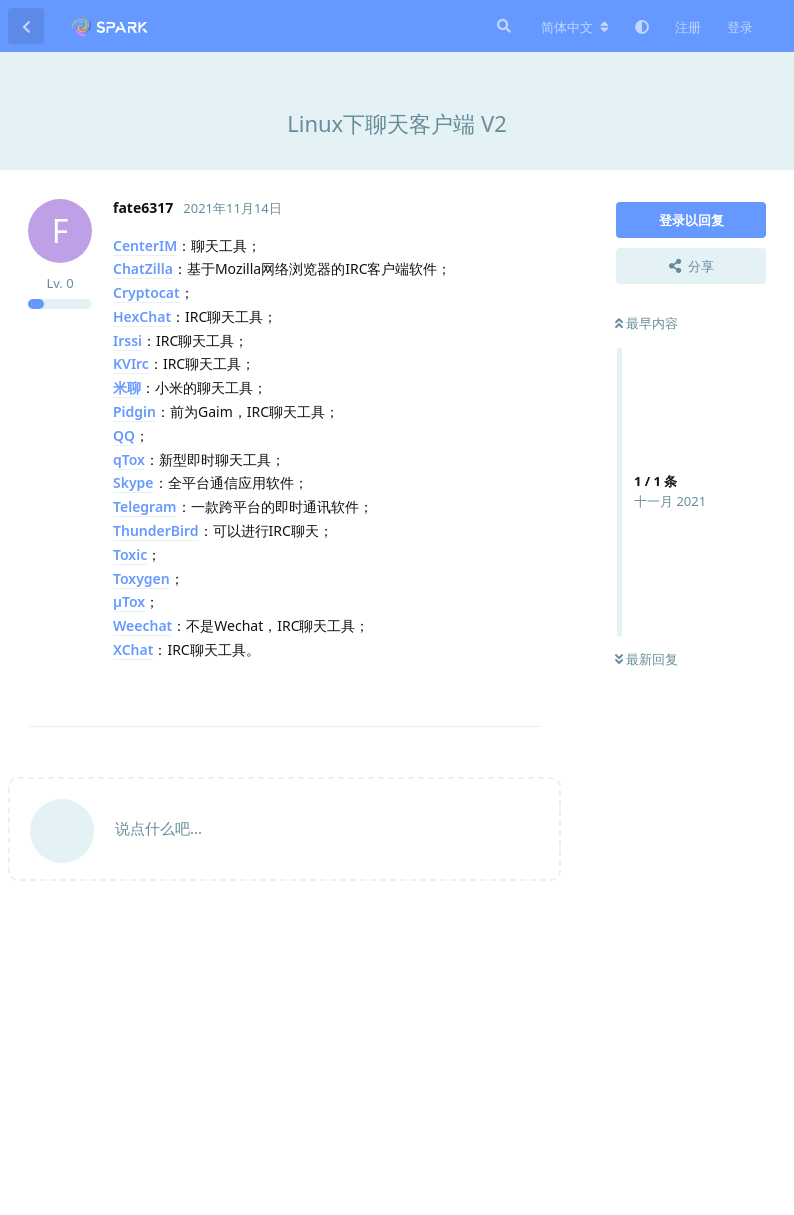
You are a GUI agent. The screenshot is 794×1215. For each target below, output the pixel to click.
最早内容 (646, 323)
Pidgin (134, 411)
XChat (133, 649)
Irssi (127, 340)
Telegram (145, 506)
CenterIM (145, 245)
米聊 (127, 387)
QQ (124, 435)
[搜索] (502, 26)
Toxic (130, 554)
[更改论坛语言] (575, 27)
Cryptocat (146, 292)
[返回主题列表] (26, 26)
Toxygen (141, 578)
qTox (129, 459)
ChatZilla (143, 268)
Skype (133, 482)
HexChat (142, 316)
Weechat (142, 625)
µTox (129, 601)
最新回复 (646, 659)
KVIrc (131, 363)
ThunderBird (156, 530)
